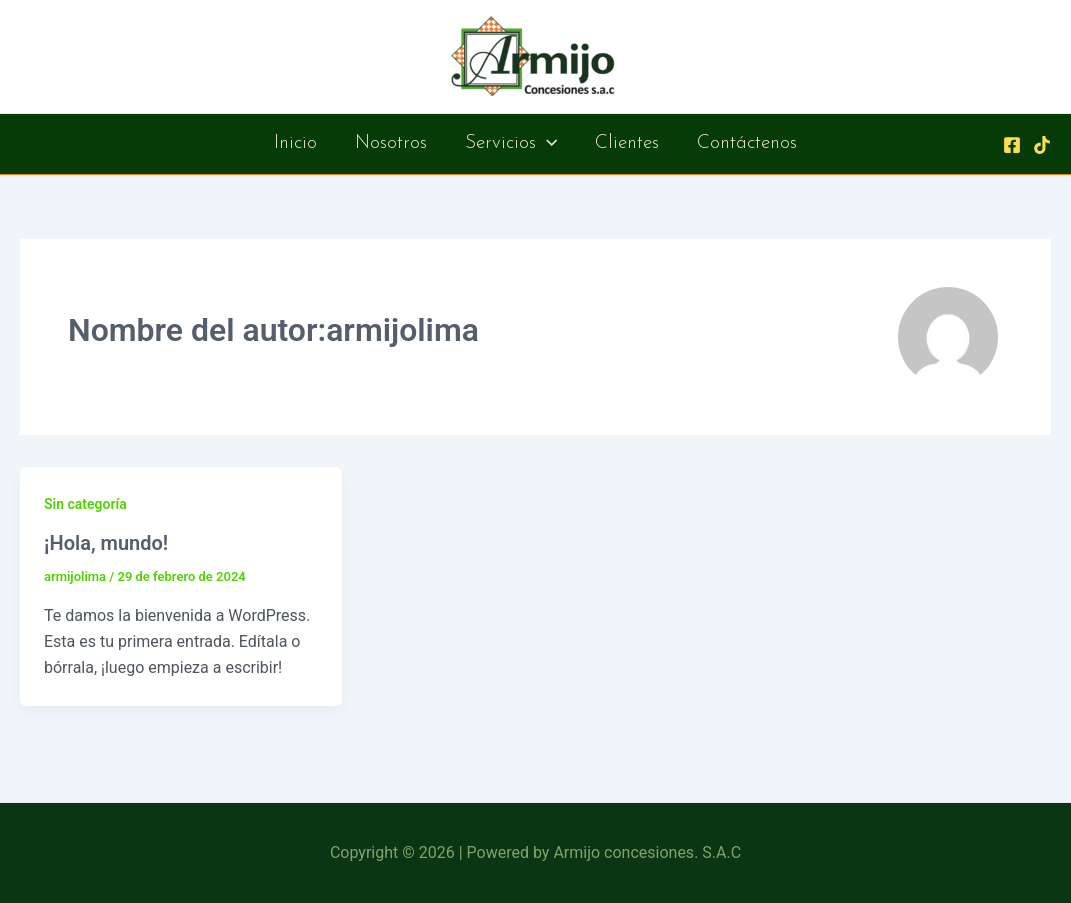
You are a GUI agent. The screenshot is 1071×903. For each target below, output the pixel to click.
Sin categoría (85, 504)
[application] (546, 144)
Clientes (627, 143)
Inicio (295, 143)
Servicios (511, 144)
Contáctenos (747, 143)
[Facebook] (1012, 145)
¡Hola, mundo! (106, 543)
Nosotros (391, 143)
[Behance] (1042, 145)
